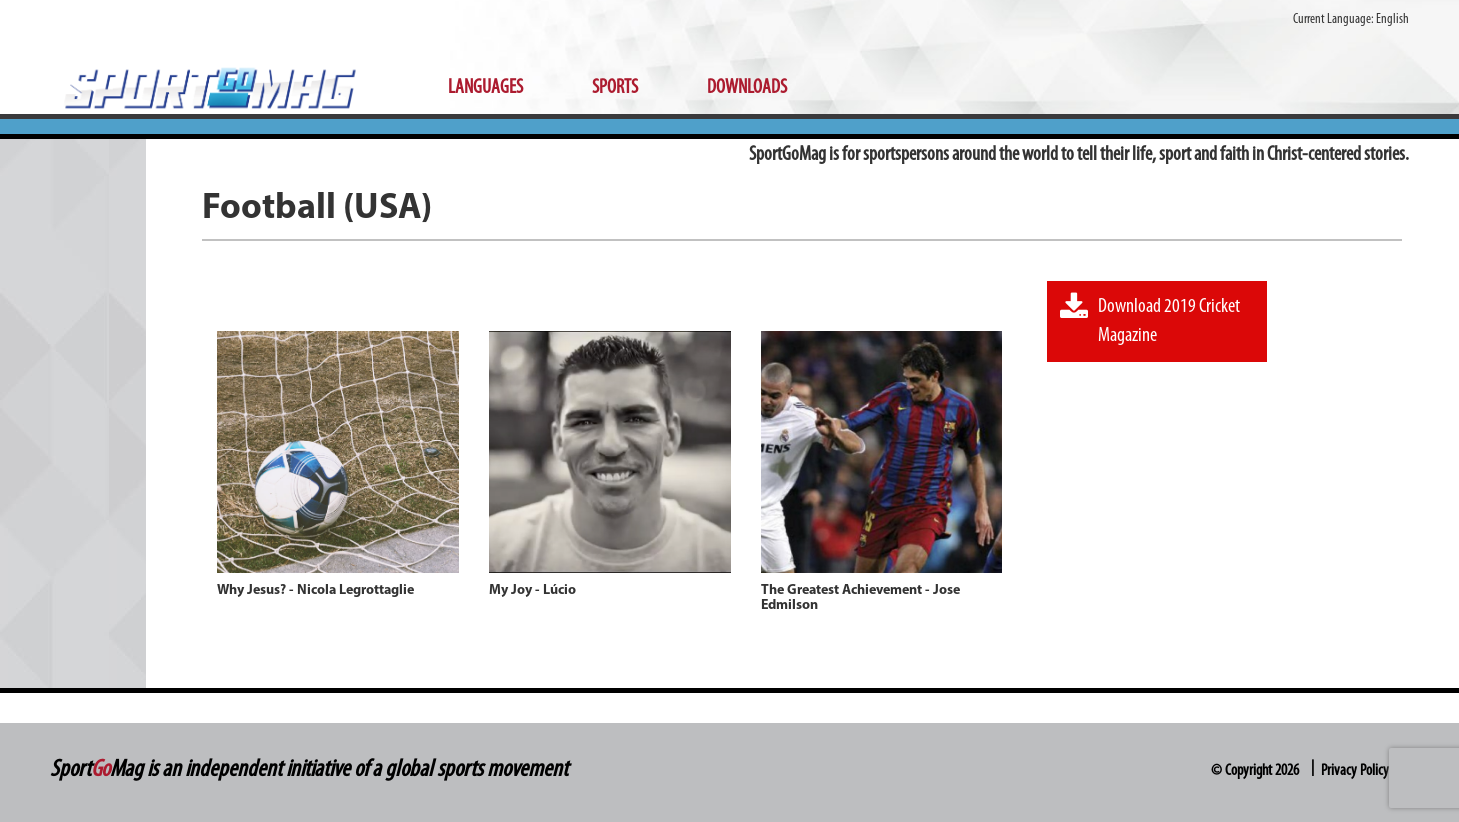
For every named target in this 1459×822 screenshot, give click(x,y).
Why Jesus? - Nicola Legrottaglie (315, 590)
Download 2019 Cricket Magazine (1150, 319)
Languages (485, 88)
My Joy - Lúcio (532, 590)
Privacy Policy (1355, 771)
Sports (615, 88)
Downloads (747, 88)
